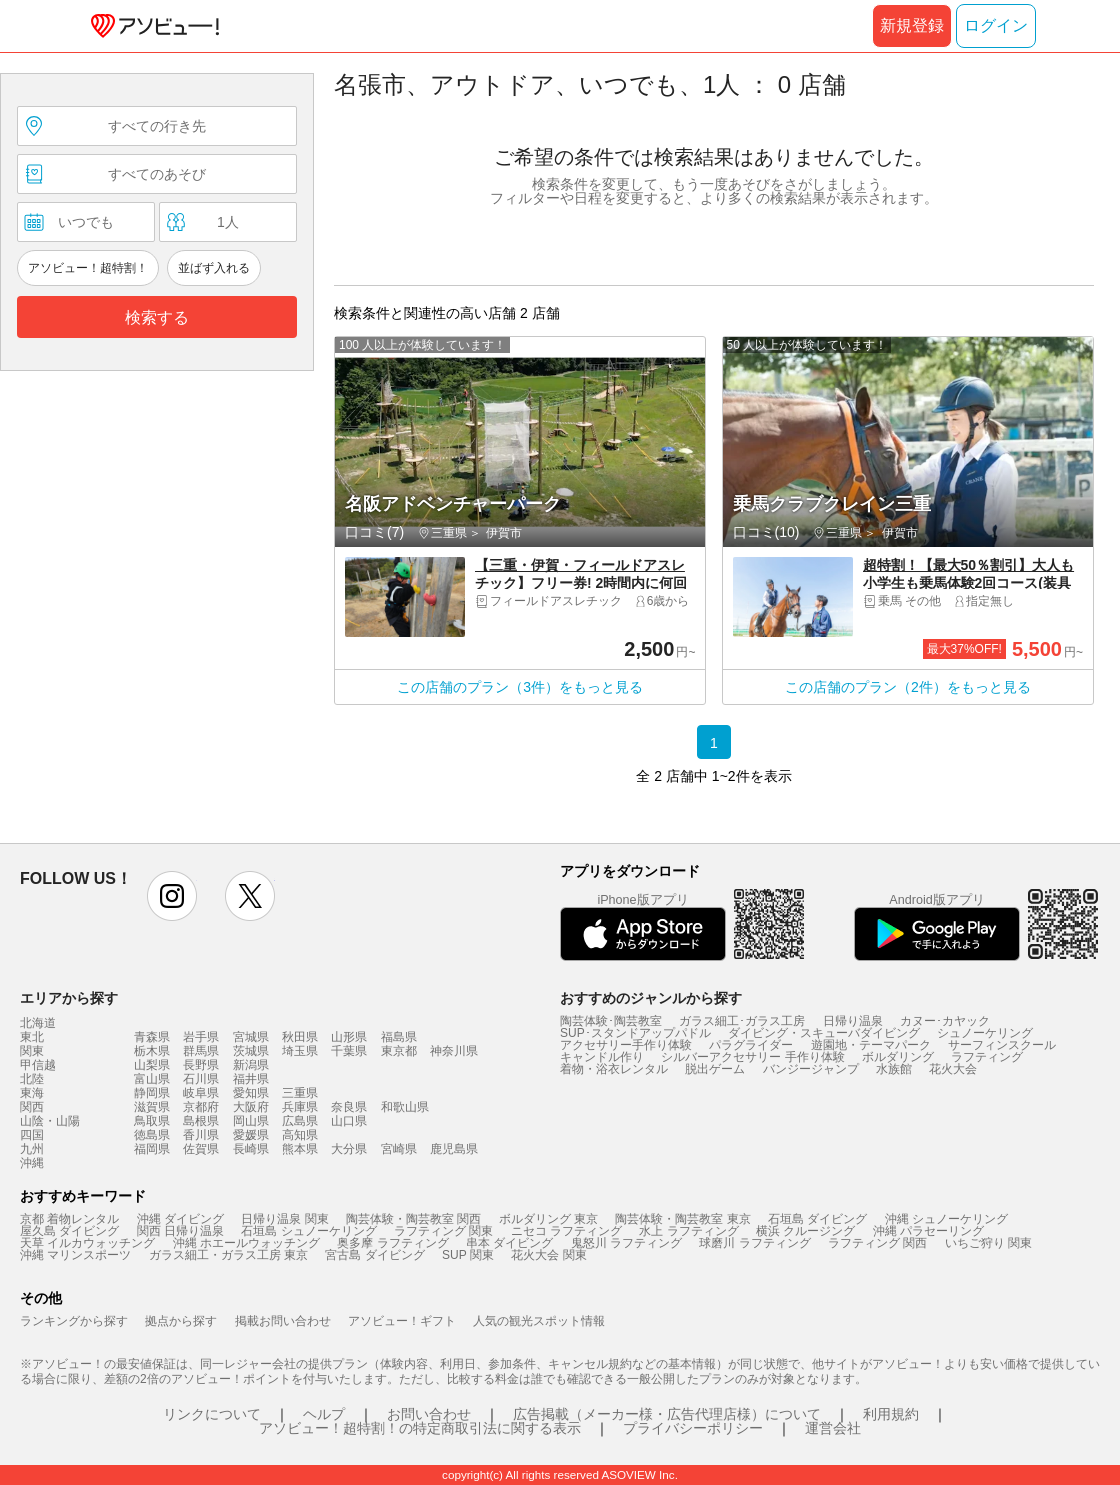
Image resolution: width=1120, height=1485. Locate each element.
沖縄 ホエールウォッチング (246, 1243)
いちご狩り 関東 (988, 1243)
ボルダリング (898, 1057)
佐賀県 (201, 1149)
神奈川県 (454, 1051)
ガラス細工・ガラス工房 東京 (228, 1255)
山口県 (349, 1121)
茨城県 (251, 1051)
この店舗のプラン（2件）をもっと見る (908, 687)
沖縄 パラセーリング (928, 1231)
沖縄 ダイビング (180, 1219)
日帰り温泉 (853, 1021)
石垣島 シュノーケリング (308, 1231)
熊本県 (300, 1149)
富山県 (152, 1079)
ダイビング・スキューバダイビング (824, 1033)
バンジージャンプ (811, 1069)
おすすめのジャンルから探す (651, 998)
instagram (172, 896)
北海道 (38, 1023)
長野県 (201, 1065)
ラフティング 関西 (877, 1243)
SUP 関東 (468, 1255)
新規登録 (912, 25)
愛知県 (251, 1093)
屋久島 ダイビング (69, 1231)
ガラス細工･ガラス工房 (742, 1021)
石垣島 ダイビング (817, 1219)
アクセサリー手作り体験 (626, 1045)
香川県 (201, 1135)
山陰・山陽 (50, 1121)
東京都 (399, 1051)
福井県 (251, 1079)
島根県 (201, 1121)
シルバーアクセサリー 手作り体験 (752, 1057)
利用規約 (891, 1414)
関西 (32, 1107)
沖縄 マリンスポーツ (75, 1255)
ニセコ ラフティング (566, 1231)
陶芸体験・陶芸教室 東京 (682, 1219)
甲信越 (38, 1065)
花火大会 (953, 1069)
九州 (32, 1149)
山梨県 (152, 1065)
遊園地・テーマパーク (871, 1045)
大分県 (349, 1149)
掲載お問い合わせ (283, 1321)
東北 (32, 1037)
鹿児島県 (454, 1149)
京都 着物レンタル (69, 1219)
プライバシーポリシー (693, 1428)
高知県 (300, 1135)
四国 (32, 1135)
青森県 (152, 1037)
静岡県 (152, 1093)
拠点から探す (181, 1321)
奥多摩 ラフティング (392, 1243)
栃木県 (152, 1051)
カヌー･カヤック (945, 1021)
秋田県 (300, 1037)
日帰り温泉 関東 (284, 1219)
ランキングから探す (74, 1321)
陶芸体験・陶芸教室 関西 (413, 1219)
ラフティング (987, 1057)
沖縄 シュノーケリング (946, 1219)
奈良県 (349, 1107)
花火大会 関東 (548, 1255)
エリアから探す (69, 998)
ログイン (996, 25)
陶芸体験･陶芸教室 (611, 1021)
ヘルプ (324, 1414)
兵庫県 (300, 1107)
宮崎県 (399, 1149)
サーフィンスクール (1002, 1045)
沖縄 (32, 1163)
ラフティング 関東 (443, 1231)
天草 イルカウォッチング (87, 1243)
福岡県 (152, 1149)
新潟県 (251, 1065)
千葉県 (349, 1051)
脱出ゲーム (715, 1069)
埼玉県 (300, 1051)
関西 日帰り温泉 (180, 1231)
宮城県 (251, 1037)
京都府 (201, 1107)
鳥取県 (152, 1121)
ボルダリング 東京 (548, 1219)
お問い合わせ (429, 1414)
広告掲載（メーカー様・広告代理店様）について (667, 1414)
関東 (32, 1051)
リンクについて (212, 1414)
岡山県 (251, 1121)
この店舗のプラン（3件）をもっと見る (520, 687)
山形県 (349, 1037)
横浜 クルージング (805, 1231)
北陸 (32, 1079)
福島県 (399, 1037)
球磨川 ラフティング (754, 1243)
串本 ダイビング (509, 1243)
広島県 (300, 1121)
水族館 (894, 1069)
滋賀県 (152, 1107)
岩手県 (201, 1037)
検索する (157, 317)
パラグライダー (751, 1045)
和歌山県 (405, 1107)
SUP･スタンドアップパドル (635, 1033)
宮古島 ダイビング (374, 1255)
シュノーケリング (985, 1033)
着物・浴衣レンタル (614, 1069)
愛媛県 (251, 1135)
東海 (32, 1093)
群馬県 (201, 1051)
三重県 (300, 1093)
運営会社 (833, 1428)
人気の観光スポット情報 (539, 1321)
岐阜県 (201, 1093)
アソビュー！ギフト (402, 1321)
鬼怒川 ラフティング (626, 1243)
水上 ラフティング (688, 1231)
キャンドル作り (602, 1057)
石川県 (201, 1079)
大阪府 (251, 1107)
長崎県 (251, 1149)
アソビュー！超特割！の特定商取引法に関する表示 (420, 1428)
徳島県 (152, 1135)
